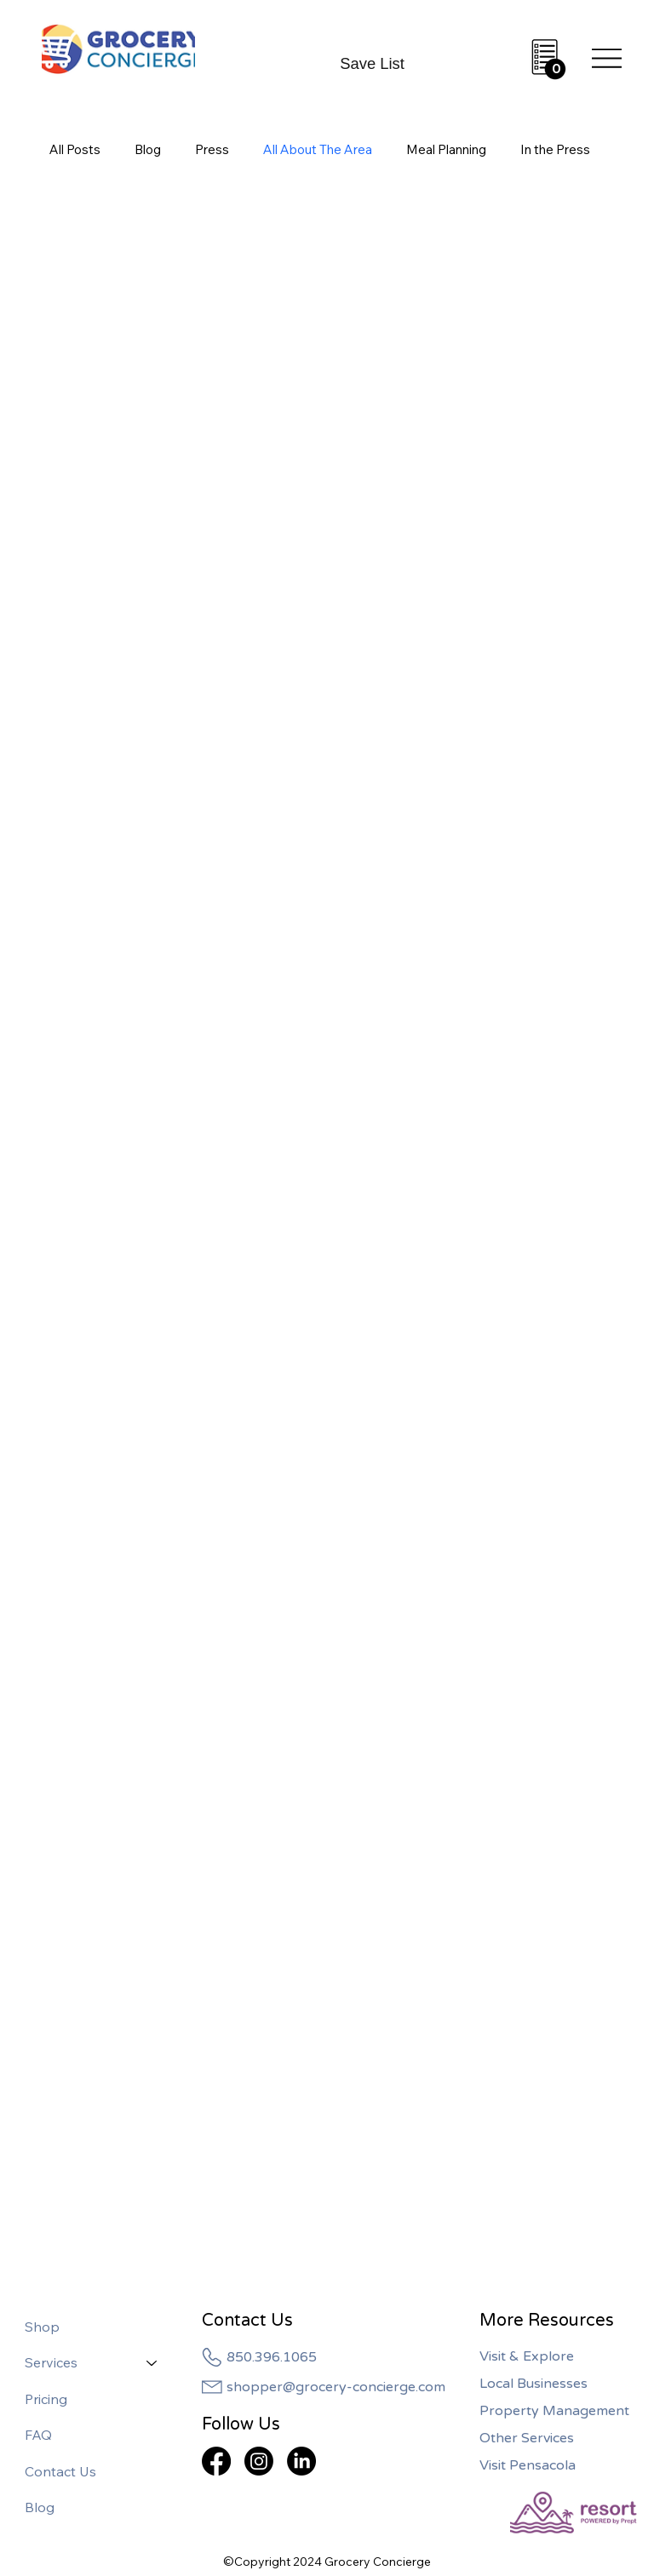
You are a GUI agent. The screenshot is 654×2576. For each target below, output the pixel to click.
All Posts (74, 149)
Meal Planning (446, 149)
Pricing (46, 2398)
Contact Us (60, 2471)
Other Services (526, 2438)
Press (212, 149)
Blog (148, 149)
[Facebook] (216, 2461)
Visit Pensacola (527, 2465)
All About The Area (317, 149)
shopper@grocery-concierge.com (336, 2387)
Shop (42, 2326)
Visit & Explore (526, 2356)
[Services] (152, 2362)
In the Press (555, 149)
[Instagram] (258, 2461)
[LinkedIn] (301, 2461)
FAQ (38, 2434)
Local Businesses (533, 2383)
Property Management (554, 2410)
